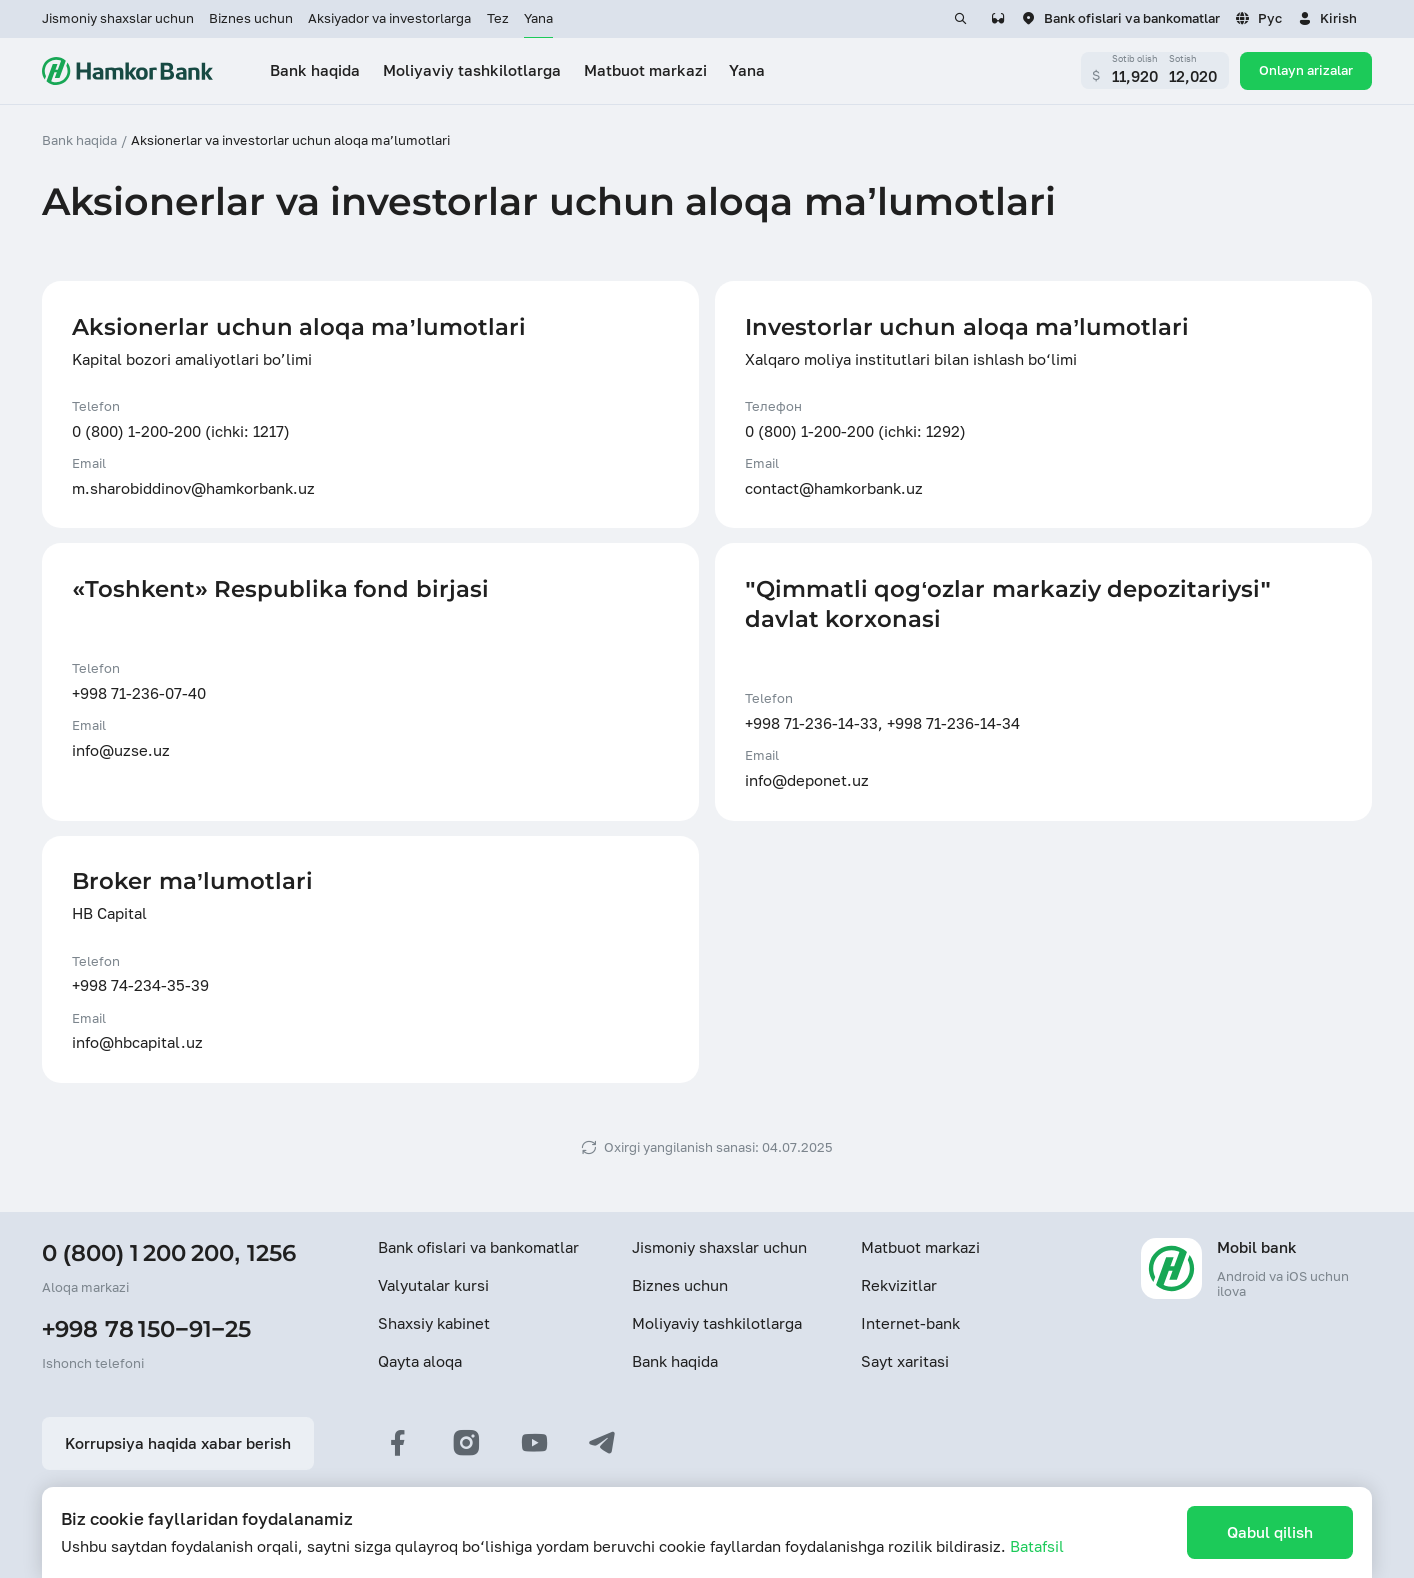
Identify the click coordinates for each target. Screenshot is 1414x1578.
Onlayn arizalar (1306, 70)
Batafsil (1037, 1546)
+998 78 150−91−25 (146, 1329)
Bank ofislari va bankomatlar (478, 1247)
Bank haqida (675, 1361)
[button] (1327, 19)
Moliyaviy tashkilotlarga (717, 1323)
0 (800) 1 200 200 (138, 1253)
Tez (498, 18)
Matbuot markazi (920, 1247)
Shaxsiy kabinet (434, 1323)
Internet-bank (910, 1323)
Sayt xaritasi (905, 1361)
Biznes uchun (251, 18)
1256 (271, 1253)
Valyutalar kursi (433, 1285)
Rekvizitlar (899, 1285)
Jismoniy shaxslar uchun (118, 18)
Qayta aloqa (420, 1361)
